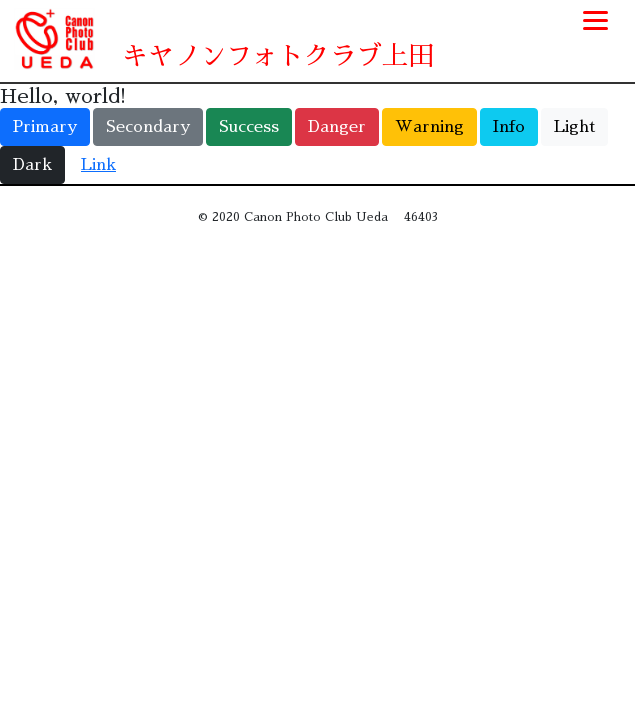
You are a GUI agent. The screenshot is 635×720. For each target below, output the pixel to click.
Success (249, 127)
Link (98, 165)
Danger (337, 127)
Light (574, 127)
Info (509, 127)
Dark (32, 165)
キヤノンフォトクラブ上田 (278, 56)
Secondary (148, 127)
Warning (429, 127)
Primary (45, 127)
